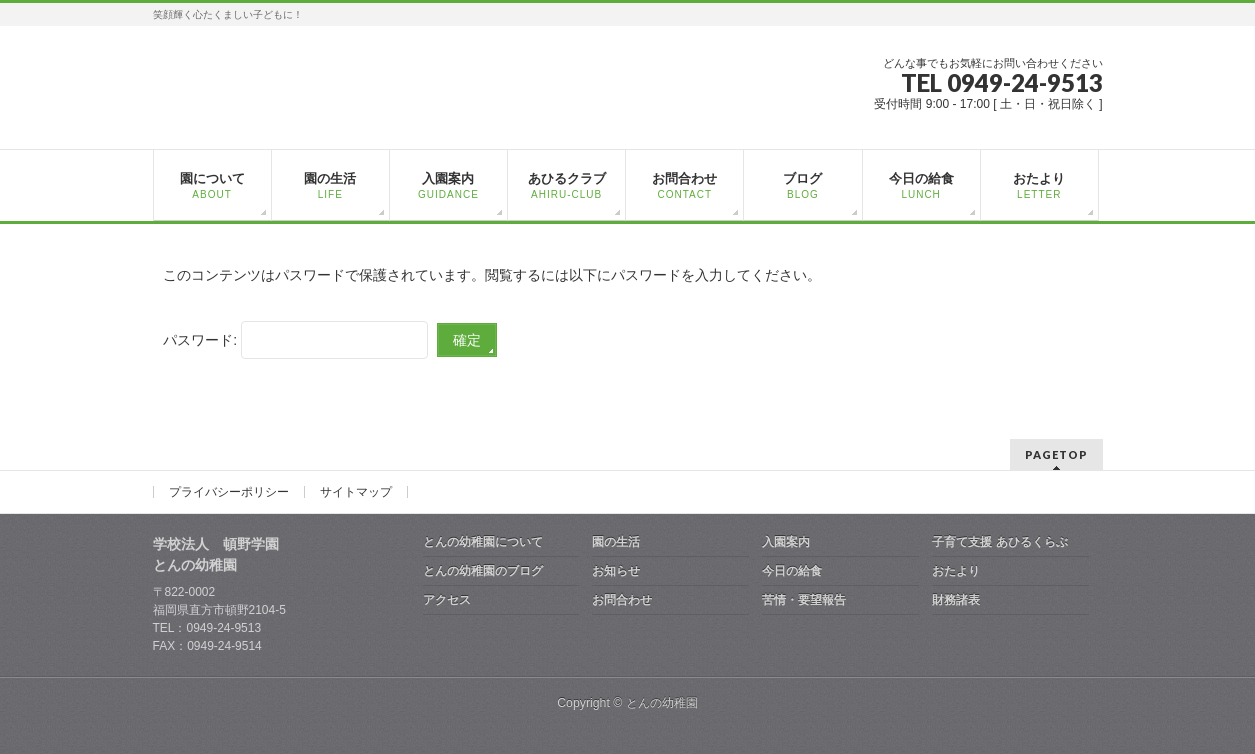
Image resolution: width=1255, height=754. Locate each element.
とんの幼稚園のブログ (483, 571)
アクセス (447, 600)
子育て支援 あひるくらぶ (999, 542)
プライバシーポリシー (229, 492)
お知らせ (616, 571)
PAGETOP (1056, 454)
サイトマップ (356, 492)
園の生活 (616, 542)
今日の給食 (792, 571)
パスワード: (295, 340)
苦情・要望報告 (804, 600)
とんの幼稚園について (483, 542)
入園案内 (786, 542)
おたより (956, 571)
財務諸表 (956, 600)
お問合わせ (622, 600)
